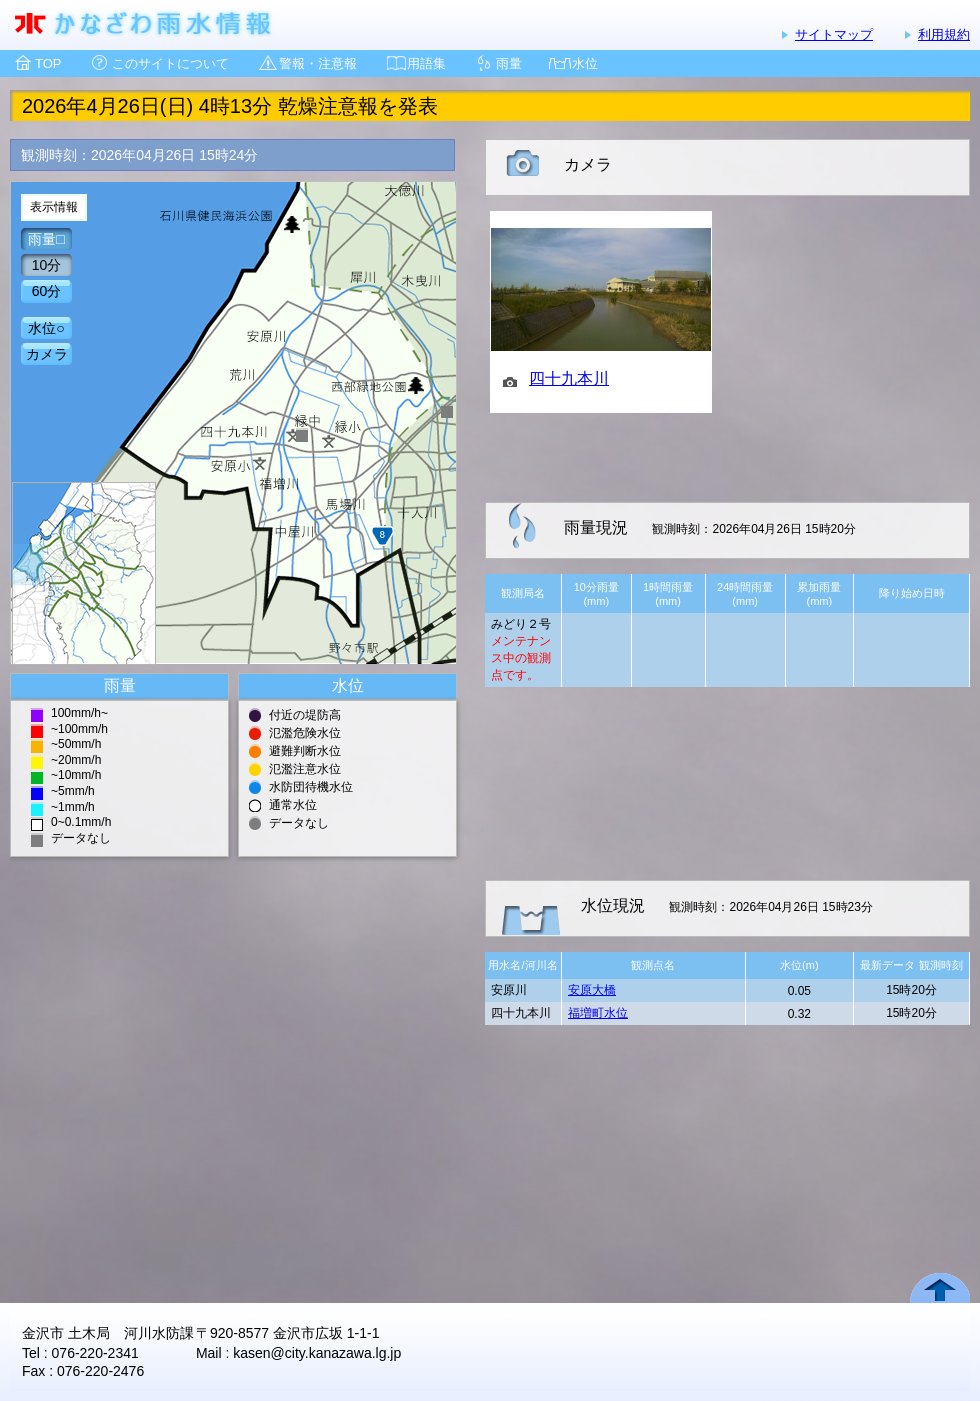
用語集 (426, 63)
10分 (47, 265)
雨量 (509, 63)
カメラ (47, 354)
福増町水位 (598, 1013)
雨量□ (46, 239)
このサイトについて (170, 63)
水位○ (46, 328)
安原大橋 (592, 990)
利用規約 (944, 34)
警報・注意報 (318, 63)
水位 (585, 63)
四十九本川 (569, 378)
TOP (48, 63)
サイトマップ (834, 34)
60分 (47, 291)
